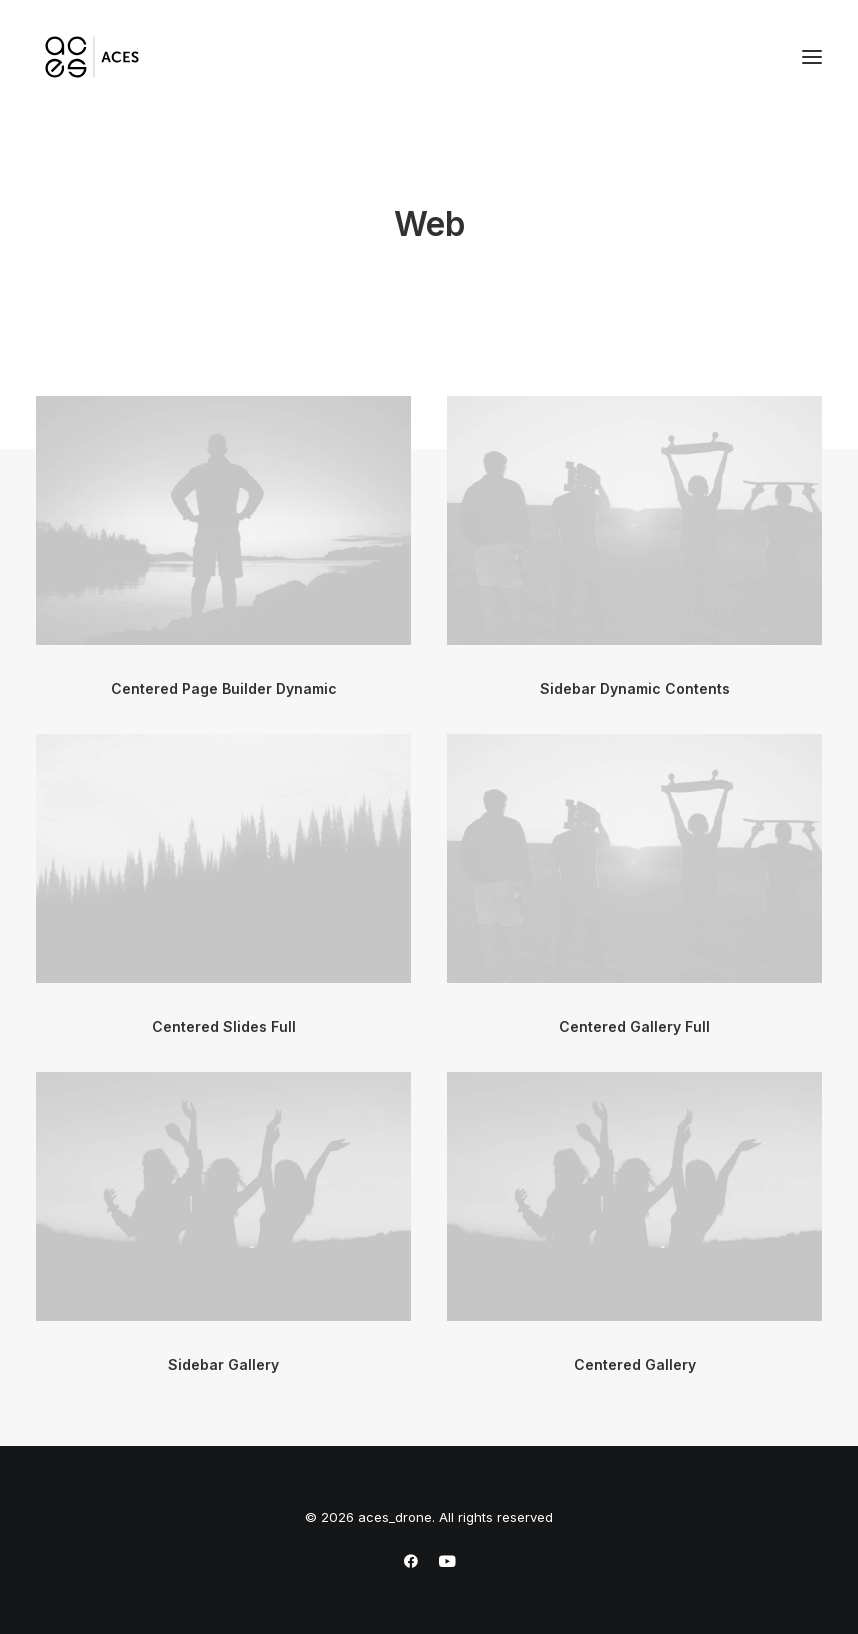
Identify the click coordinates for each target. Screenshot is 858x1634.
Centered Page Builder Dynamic (224, 688)
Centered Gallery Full (634, 1026)
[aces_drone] (92, 57)
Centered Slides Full (224, 1026)
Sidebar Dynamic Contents (635, 688)
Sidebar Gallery (223, 1364)
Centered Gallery (635, 1364)
